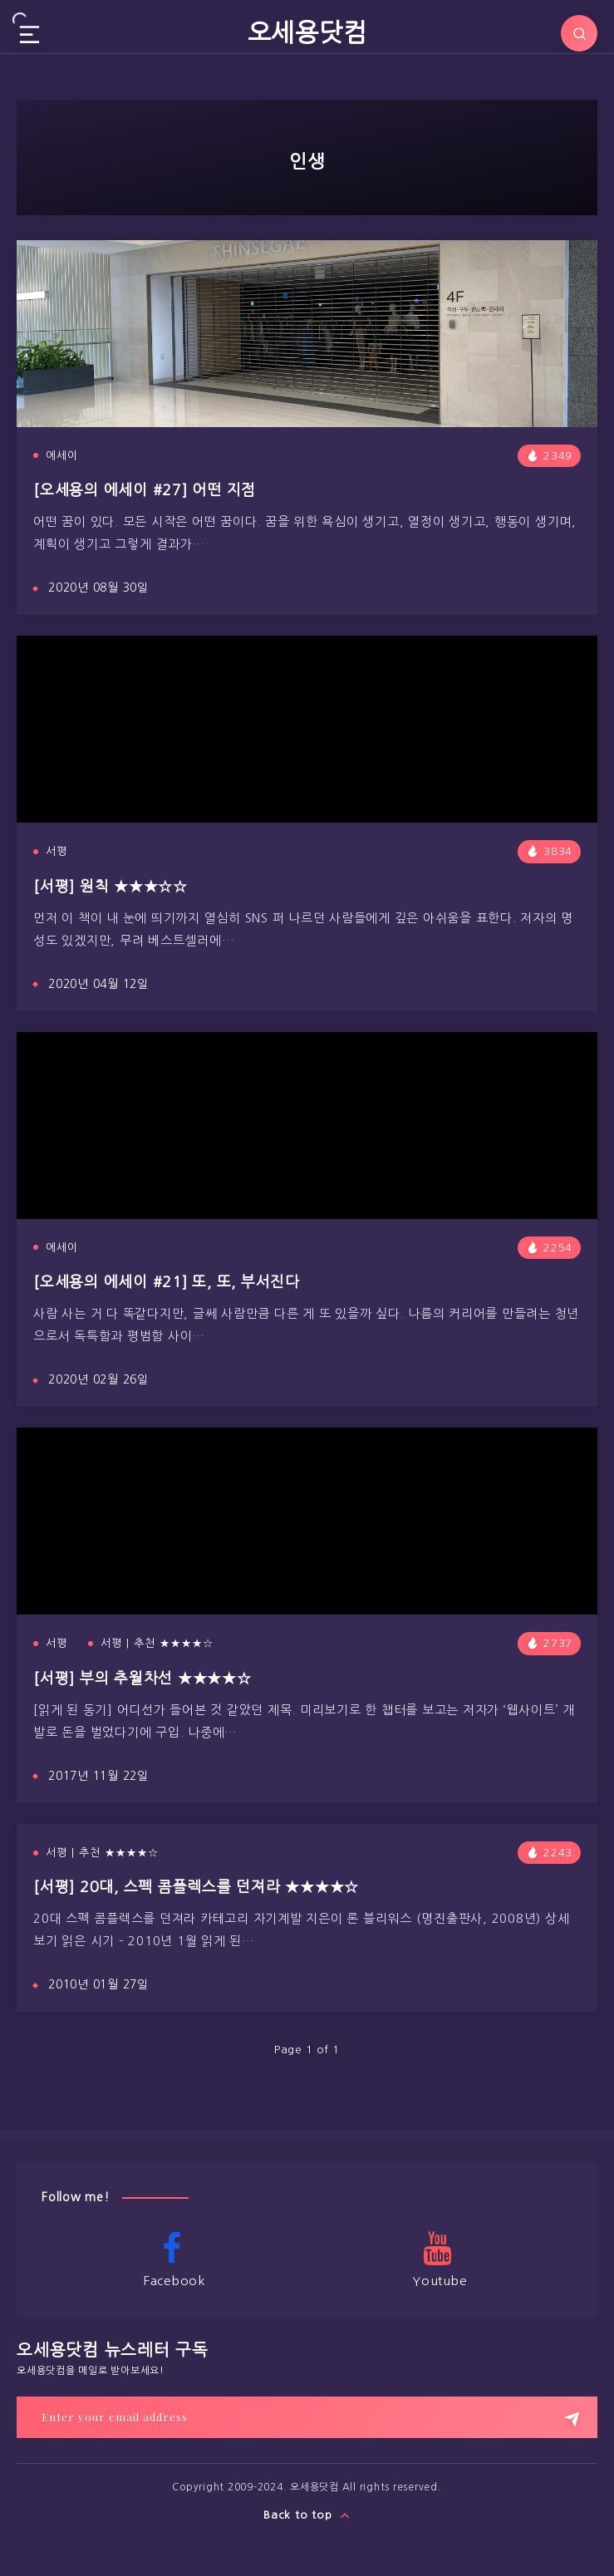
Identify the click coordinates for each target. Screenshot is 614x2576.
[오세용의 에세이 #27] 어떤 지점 (144, 490)
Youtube (438, 2259)
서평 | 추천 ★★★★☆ (157, 1643)
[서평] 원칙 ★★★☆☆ (110, 886)
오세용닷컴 (307, 32)
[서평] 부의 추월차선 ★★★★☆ (142, 1678)
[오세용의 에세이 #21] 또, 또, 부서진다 (166, 1282)
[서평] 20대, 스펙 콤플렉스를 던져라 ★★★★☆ (196, 1887)
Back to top (307, 2515)
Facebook (172, 2259)
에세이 (62, 455)
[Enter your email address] (307, 2417)
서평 (56, 851)
